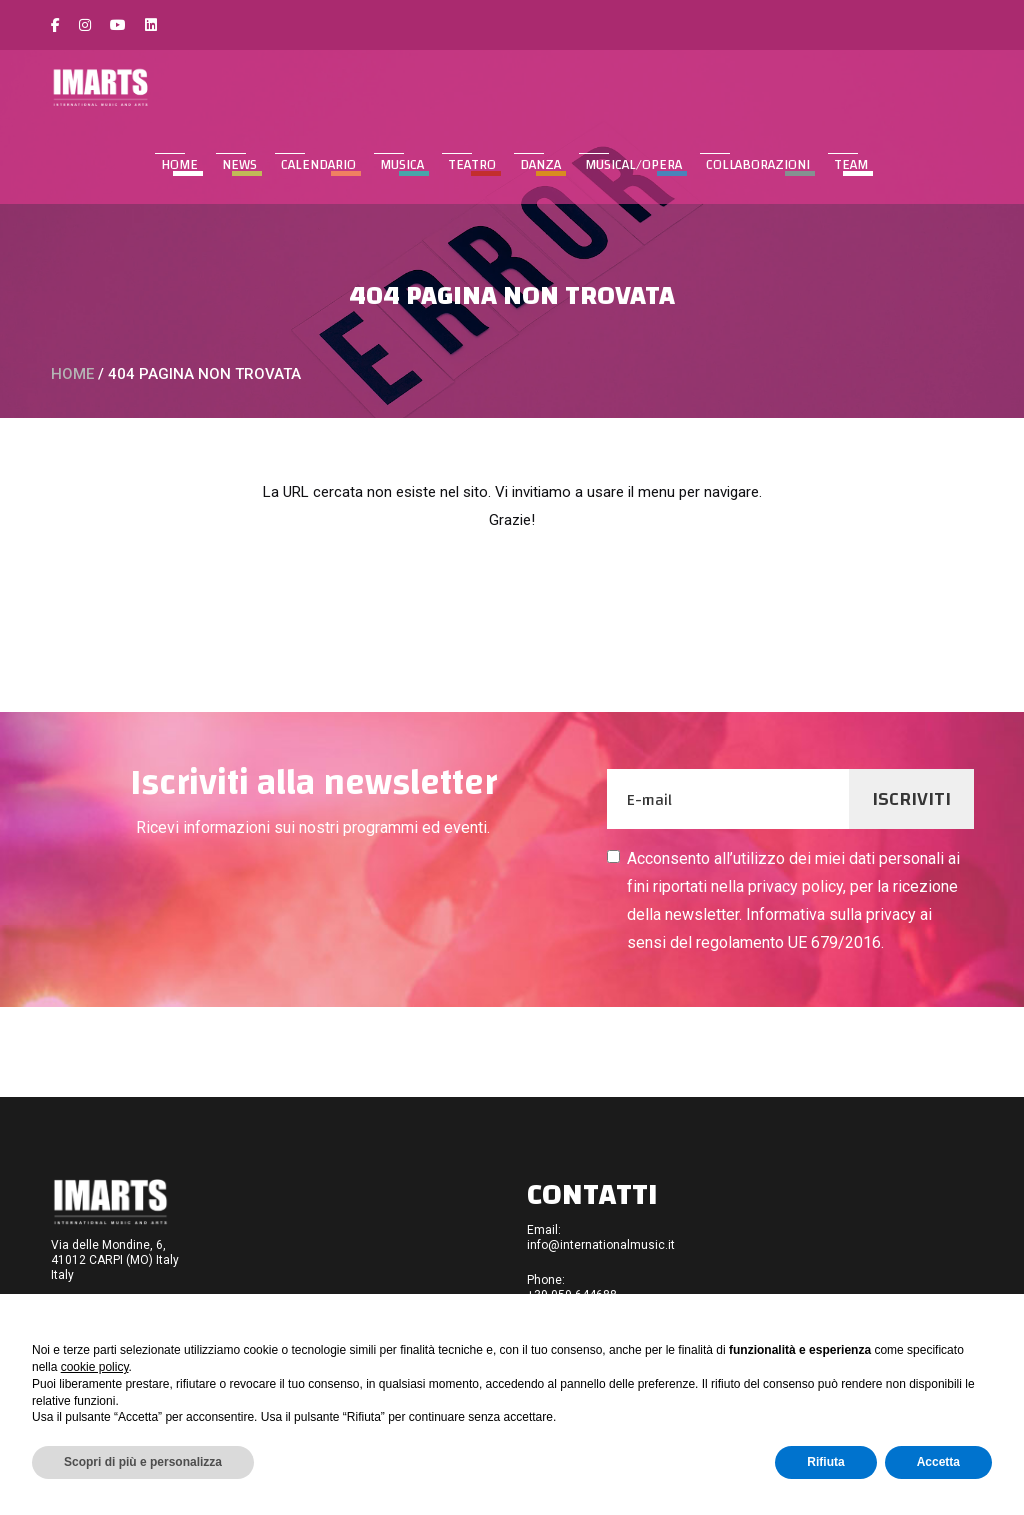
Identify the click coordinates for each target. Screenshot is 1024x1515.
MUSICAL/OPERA (633, 165)
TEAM (851, 165)
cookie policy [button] (95, 1367)
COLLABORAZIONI (758, 165)
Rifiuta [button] (825, 1462)
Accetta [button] (938, 1462)
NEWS (239, 165)
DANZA (540, 165)
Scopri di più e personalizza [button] (143, 1462)
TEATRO (472, 165)
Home (179, 165)
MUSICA (402, 165)
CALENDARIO (318, 165)
